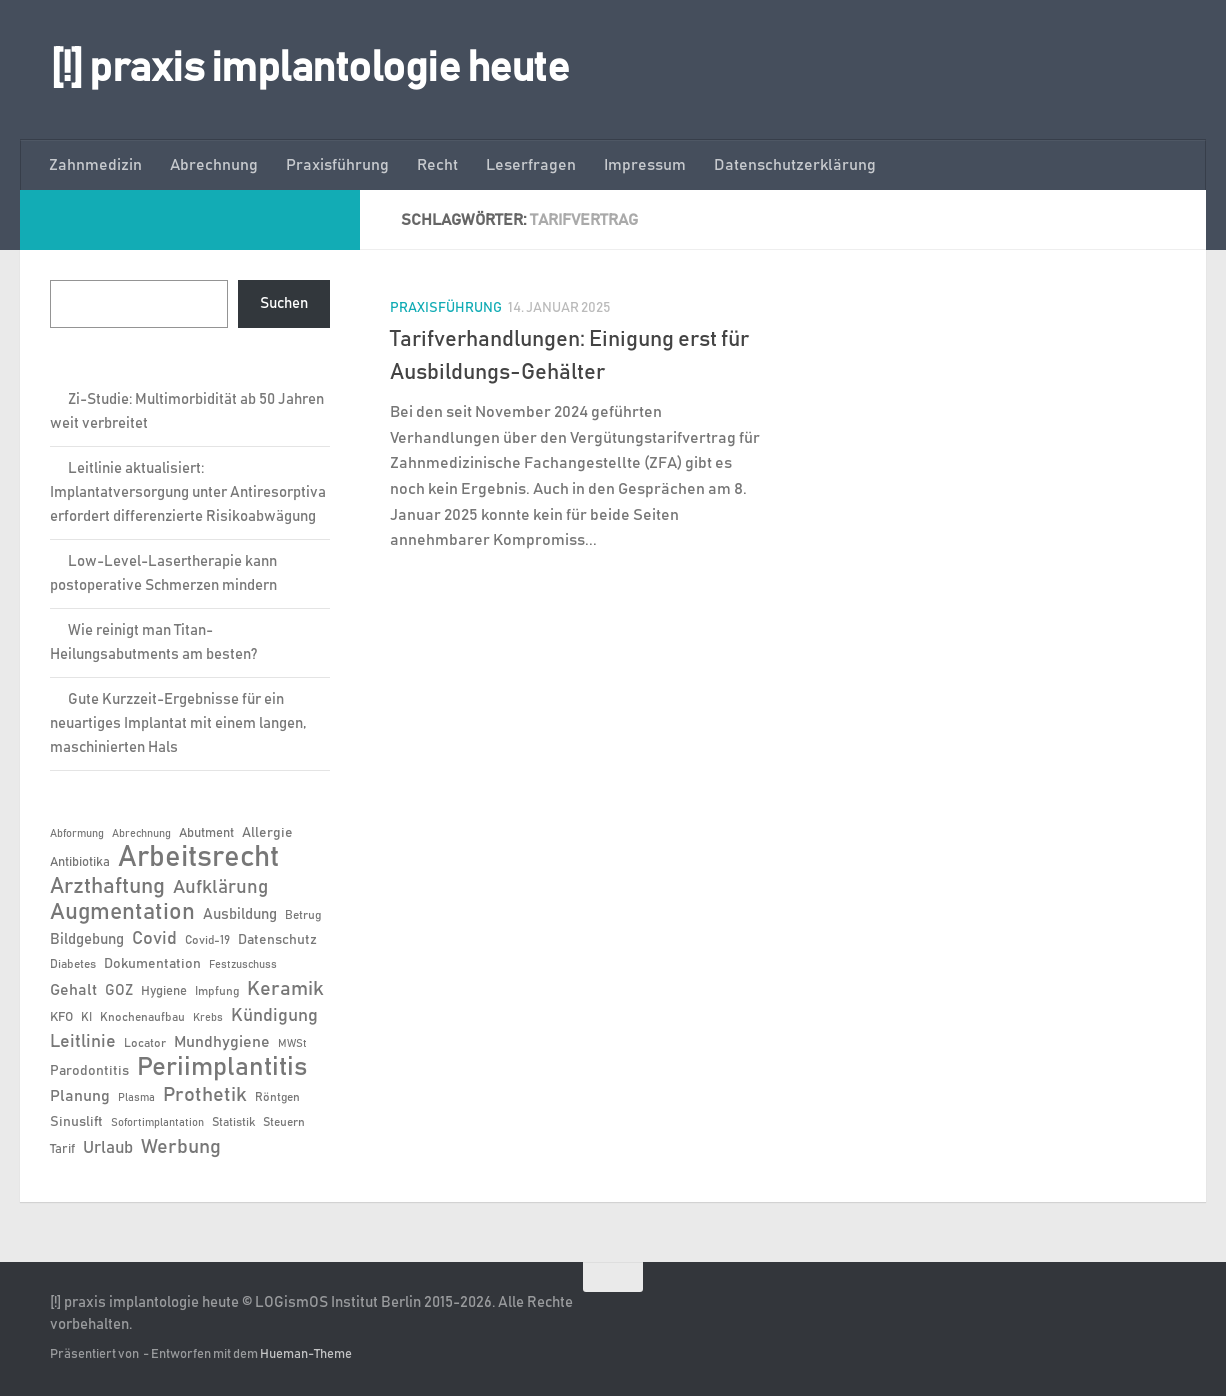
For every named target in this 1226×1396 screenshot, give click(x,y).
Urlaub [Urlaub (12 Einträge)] (108, 1148)
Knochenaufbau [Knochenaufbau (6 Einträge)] (142, 1017)
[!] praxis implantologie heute (309, 69)
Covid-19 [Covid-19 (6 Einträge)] (207, 940)
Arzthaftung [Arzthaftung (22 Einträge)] (107, 886)
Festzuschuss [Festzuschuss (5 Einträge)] (243, 965)
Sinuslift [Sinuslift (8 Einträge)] (76, 1122)
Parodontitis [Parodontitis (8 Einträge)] (89, 1071)
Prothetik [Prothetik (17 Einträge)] (205, 1095)
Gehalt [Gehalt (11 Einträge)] (73, 990)
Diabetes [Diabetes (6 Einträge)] (73, 964)
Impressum (645, 165)
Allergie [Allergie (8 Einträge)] (267, 833)
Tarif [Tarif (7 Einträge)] (62, 1149)
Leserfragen (531, 165)
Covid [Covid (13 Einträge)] (154, 939)
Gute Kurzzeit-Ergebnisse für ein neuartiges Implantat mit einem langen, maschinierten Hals (178, 723)
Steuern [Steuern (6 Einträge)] (284, 1122)
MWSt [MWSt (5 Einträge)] (292, 1044)
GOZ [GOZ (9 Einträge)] (119, 990)
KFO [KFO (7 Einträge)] (61, 1017)
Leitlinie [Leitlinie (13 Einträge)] (83, 1042)
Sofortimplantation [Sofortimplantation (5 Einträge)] (157, 1123)
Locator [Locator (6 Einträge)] (145, 1043)
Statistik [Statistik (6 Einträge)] (233, 1122)
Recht (437, 165)
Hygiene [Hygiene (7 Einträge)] (164, 991)
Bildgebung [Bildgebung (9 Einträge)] (87, 939)
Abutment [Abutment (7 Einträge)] (206, 833)
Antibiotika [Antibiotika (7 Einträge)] (80, 862)
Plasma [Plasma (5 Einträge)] (136, 1098)
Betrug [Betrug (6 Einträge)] (303, 915)
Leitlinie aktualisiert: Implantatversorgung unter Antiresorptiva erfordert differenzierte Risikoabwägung (188, 492)
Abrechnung (214, 165)
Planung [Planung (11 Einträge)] (80, 1096)
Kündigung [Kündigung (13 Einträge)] (274, 1016)
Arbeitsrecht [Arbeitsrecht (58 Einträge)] (198, 858)
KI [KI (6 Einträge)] (86, 1017)
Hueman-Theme (306, 1354)
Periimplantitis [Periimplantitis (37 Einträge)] (222, 1068)
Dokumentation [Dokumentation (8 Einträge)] (152, 964)
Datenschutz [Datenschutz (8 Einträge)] (277, 940)
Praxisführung (337, 165)
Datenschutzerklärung (795, 165)
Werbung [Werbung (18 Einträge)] (181, 1147)
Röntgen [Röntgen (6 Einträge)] (277, 1097)
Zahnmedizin (95, 165)
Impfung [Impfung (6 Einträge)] (217, 991)
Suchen (284, 303)
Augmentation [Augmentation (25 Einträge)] (122, 912)
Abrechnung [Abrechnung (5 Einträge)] (141, 834)
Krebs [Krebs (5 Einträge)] (208, 1018)
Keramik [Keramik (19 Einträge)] (285, 989)
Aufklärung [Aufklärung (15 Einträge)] (220, 887)
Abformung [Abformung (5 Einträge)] (77, 834)
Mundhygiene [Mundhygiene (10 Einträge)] (222, 1042)
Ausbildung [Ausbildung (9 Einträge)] (240, 914)
